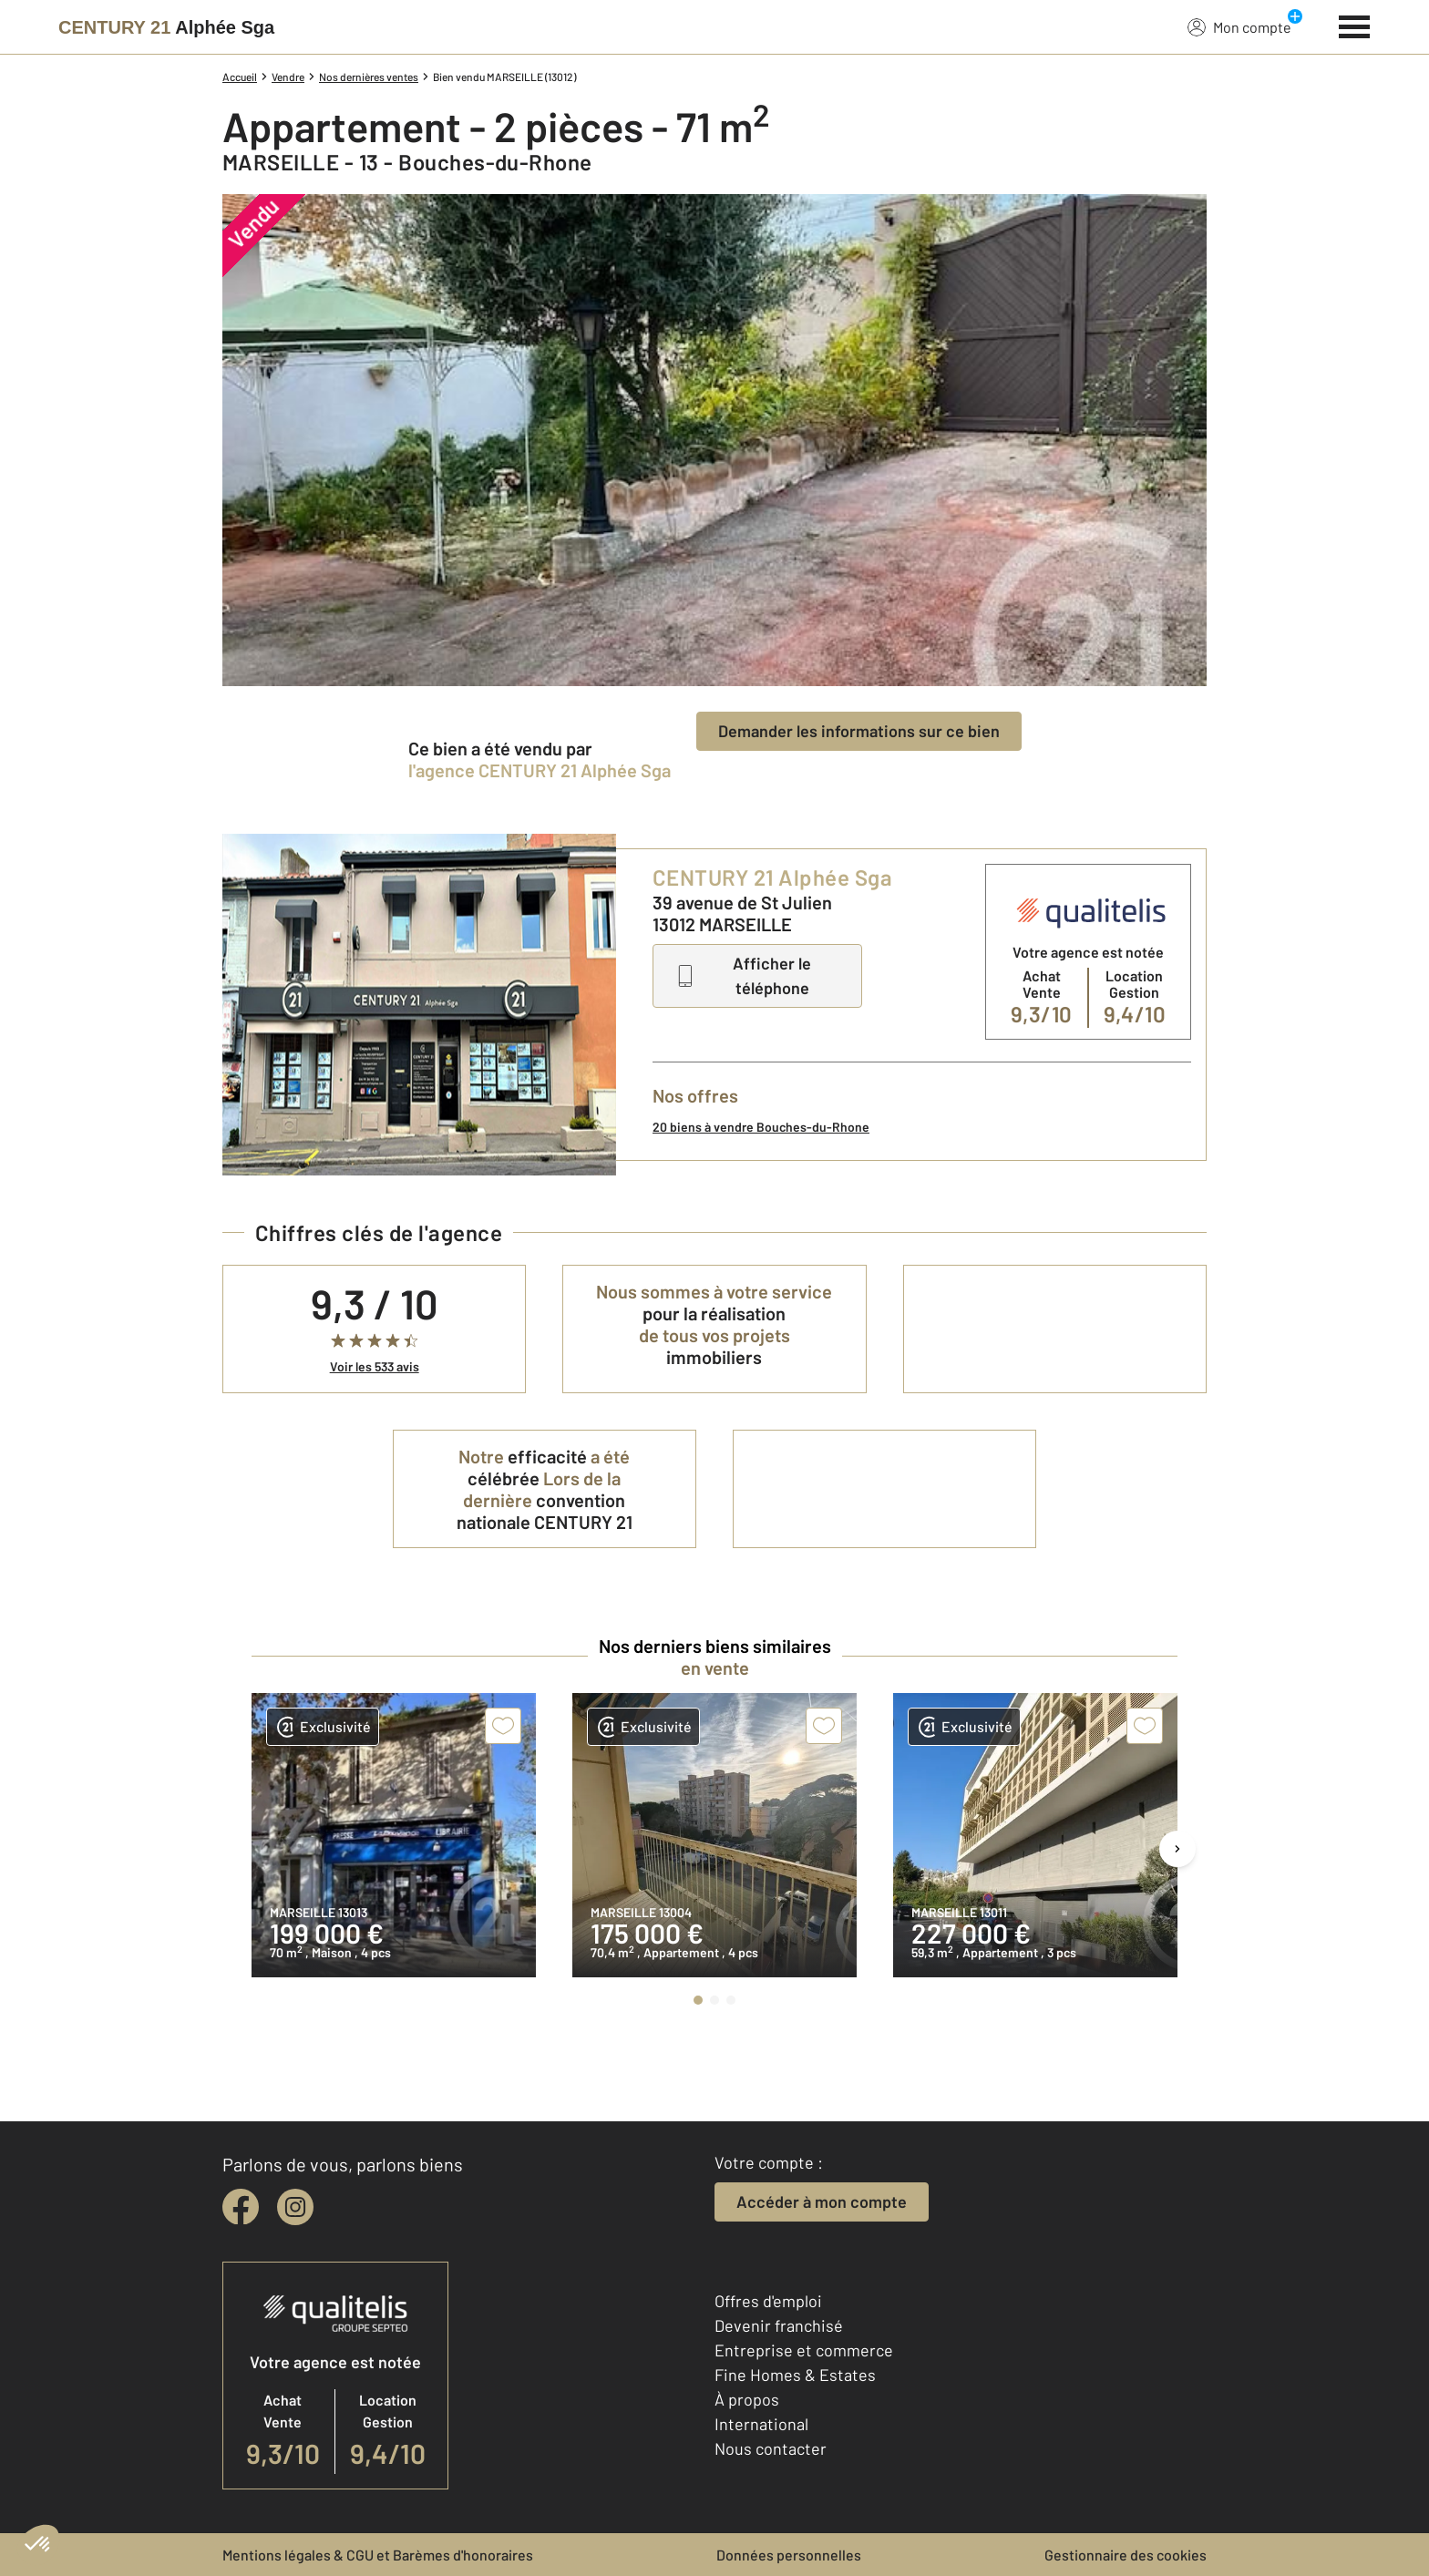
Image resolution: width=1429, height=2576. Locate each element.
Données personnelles (788, 2554)
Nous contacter (770, 2448)
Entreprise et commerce (803, 2350)
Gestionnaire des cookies (1125, 2554)
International (761, 2424)
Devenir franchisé (778, 2325)
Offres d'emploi (768, 2301)
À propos (746, 2399)
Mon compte (1239, 26)
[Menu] (1355, 24)
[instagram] (295, 2207)
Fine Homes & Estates (795, 2375)
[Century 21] (166, 27)
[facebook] (240, 2207)
